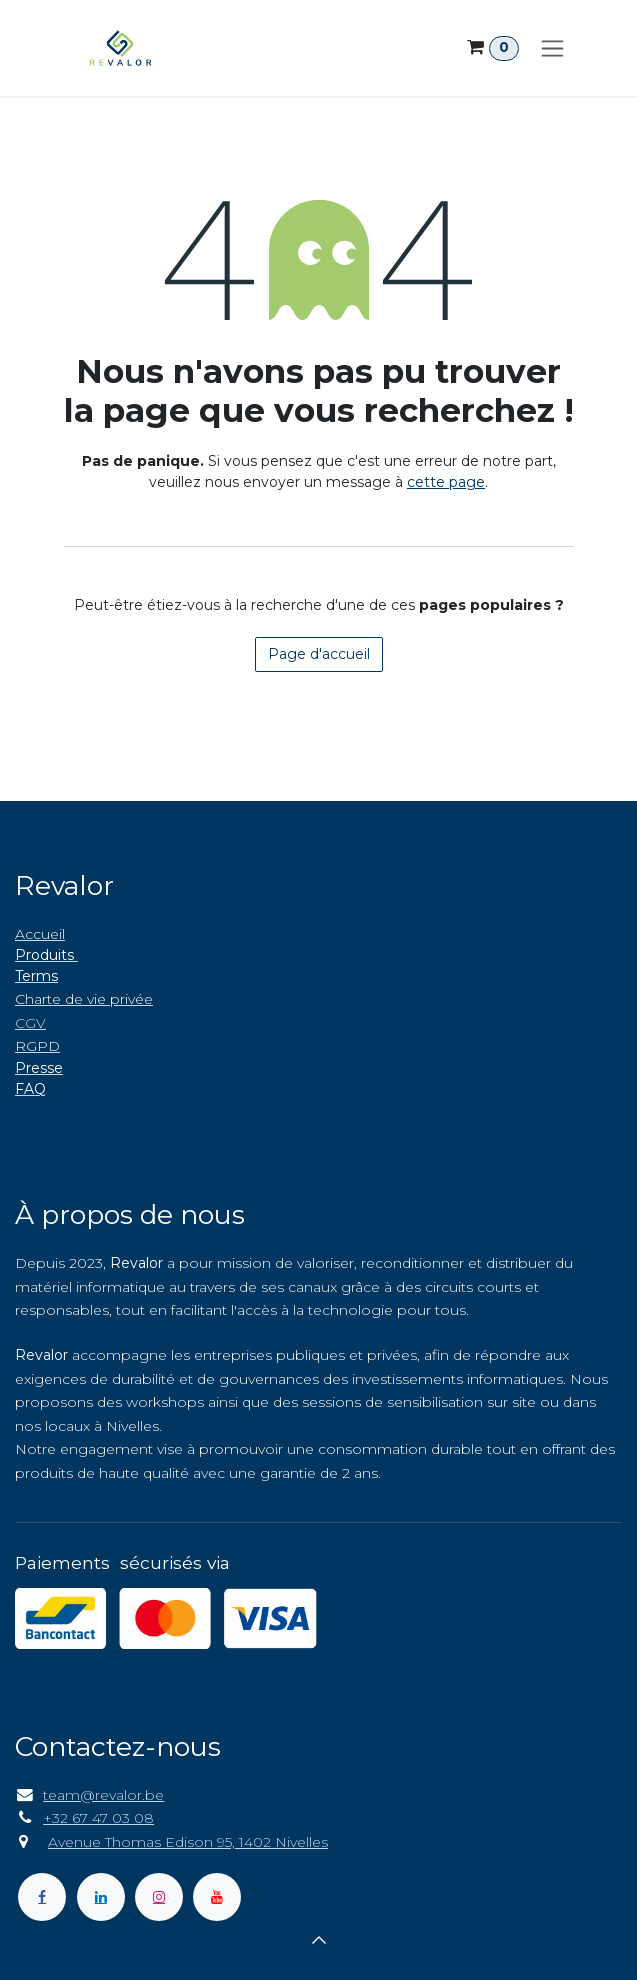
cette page (446, 482)
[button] (319, 1940)
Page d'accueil (319, 654)
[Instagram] (159, 1897)
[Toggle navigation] (552, 48)
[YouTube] (217, 1897)
